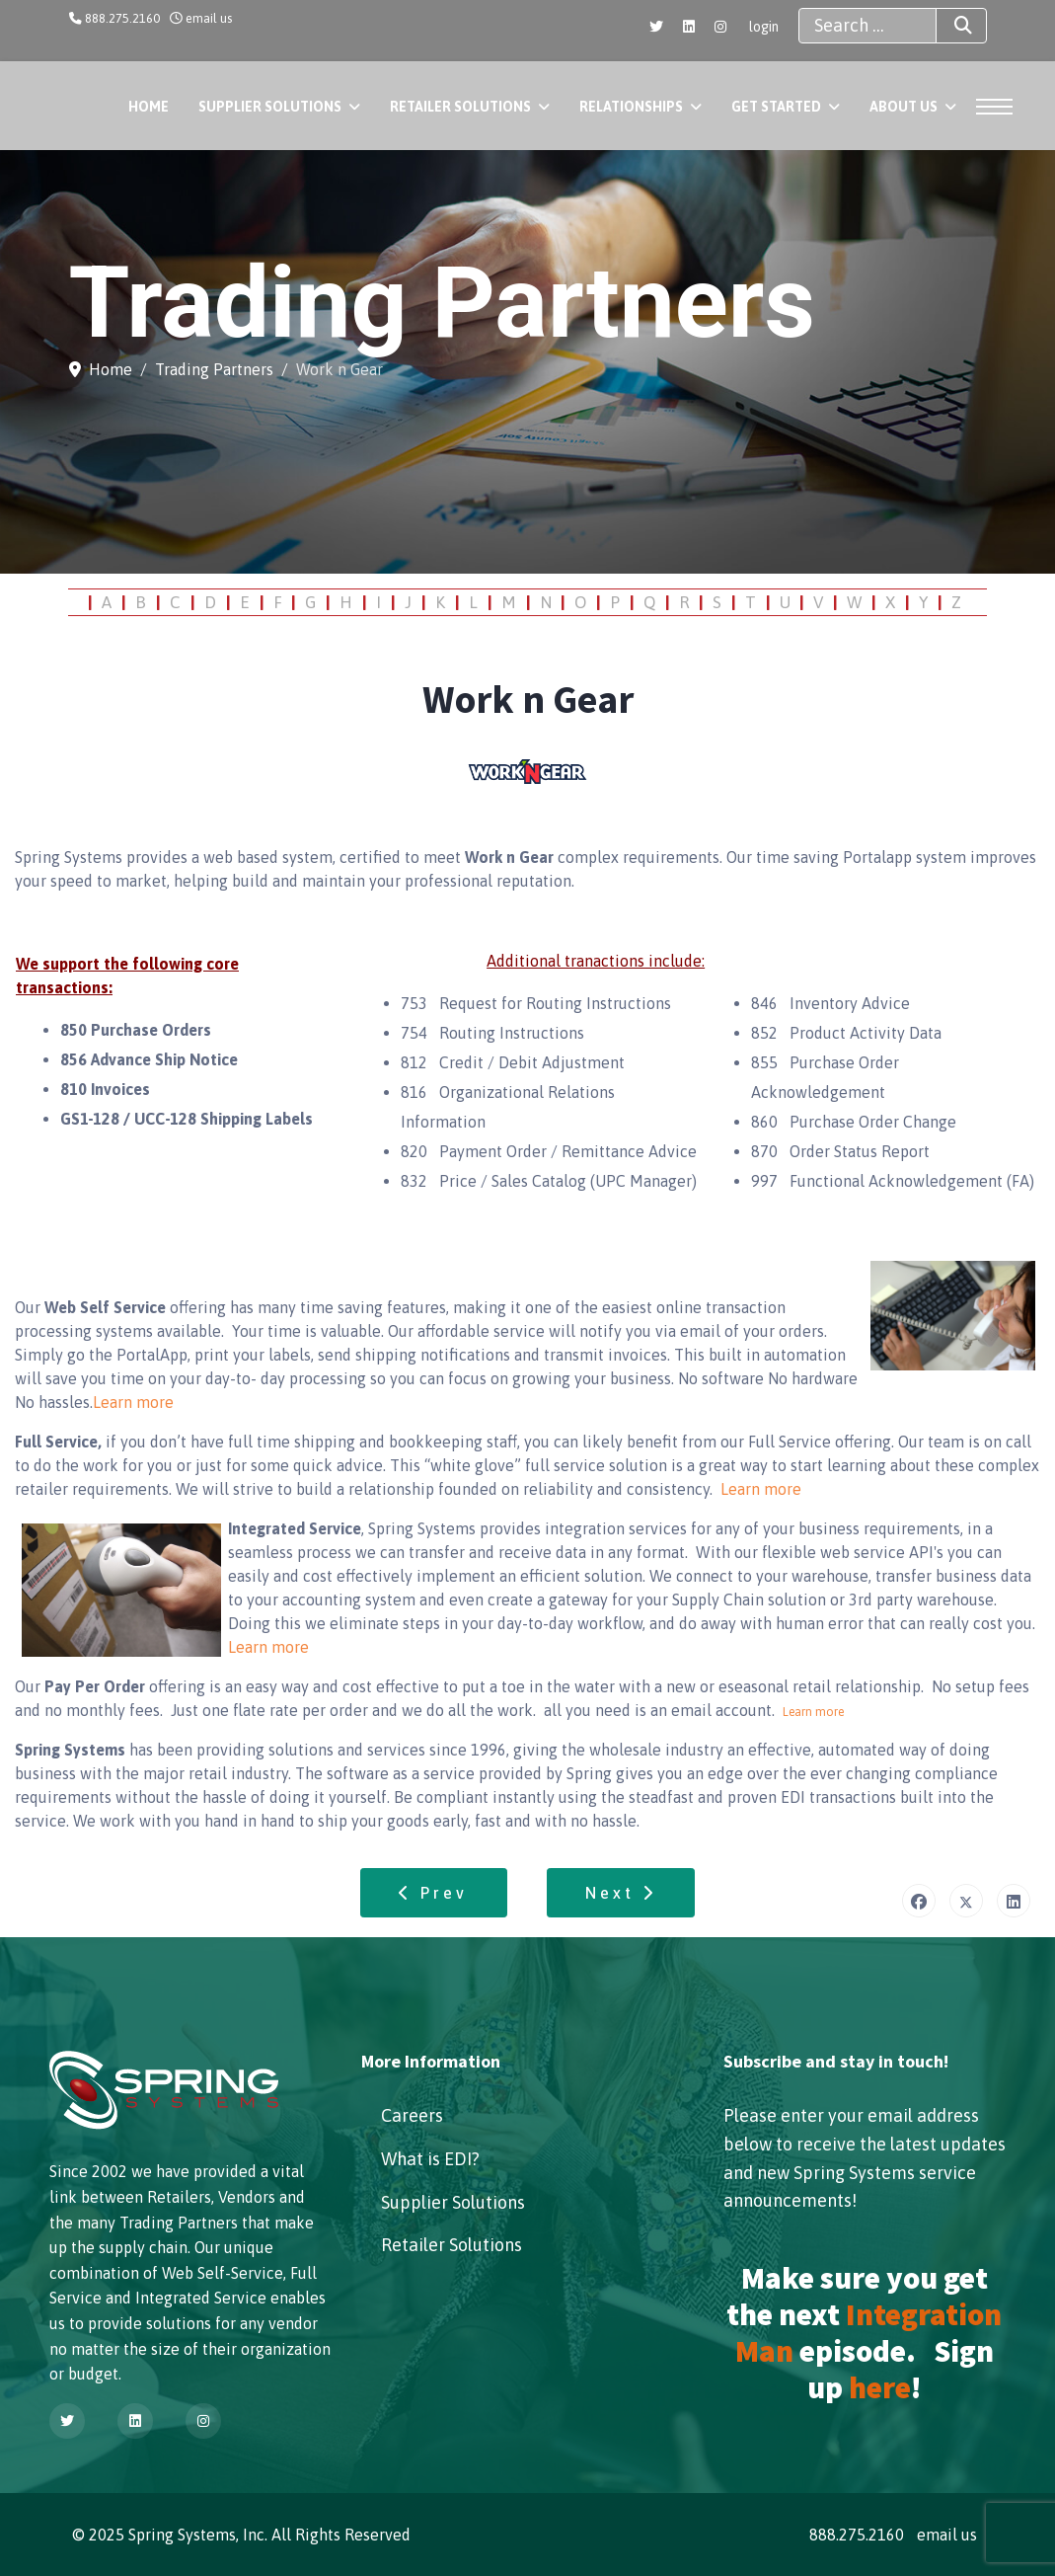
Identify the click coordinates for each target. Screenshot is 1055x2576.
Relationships (631, 107)
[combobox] (867, 25)
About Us (903, 107)
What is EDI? (430, 2158)
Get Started (776, 107)
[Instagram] (720, 27)
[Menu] (998, 106)
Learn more (133, 1402)
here (880, 2387)
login (764, 27)
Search (945, 26)
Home (148, 107)
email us (209, 18)
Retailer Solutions (460, 107)
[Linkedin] (689, 27)
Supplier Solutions (269, 107)
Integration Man (869, 2333)
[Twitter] (656, 27)
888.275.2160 (122, 18)
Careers (412, 2115)
